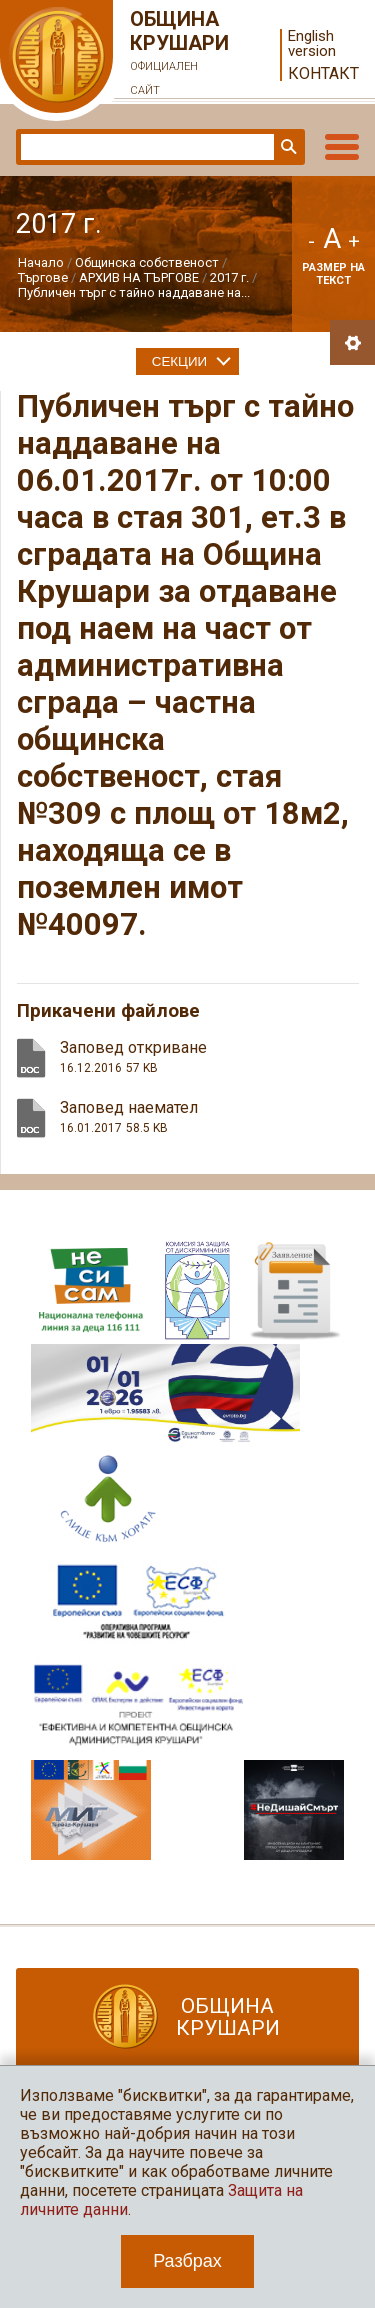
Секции (179, 361)
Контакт (323, 73)
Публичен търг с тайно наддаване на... (134, 292)
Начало (41, 262)
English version (312, 44)
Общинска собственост (147, 262)
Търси (287, 147)
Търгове (43, 277)
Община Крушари (180, 55)
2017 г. (229, 277)
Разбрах (187, 2261)
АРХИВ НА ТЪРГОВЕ (139, 277)
